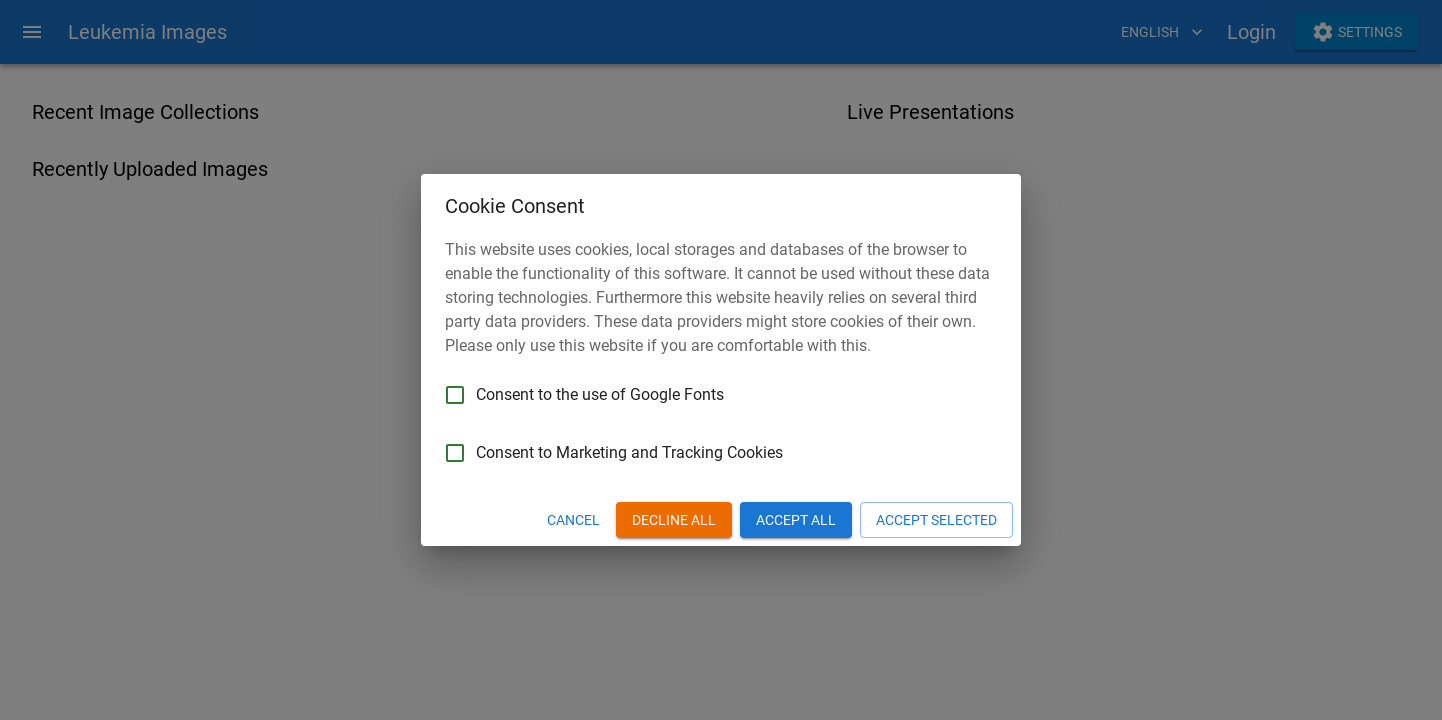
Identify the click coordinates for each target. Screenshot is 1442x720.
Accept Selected (936, 520)
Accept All (796, 520)
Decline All (674, 520)
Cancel (573, 520)
